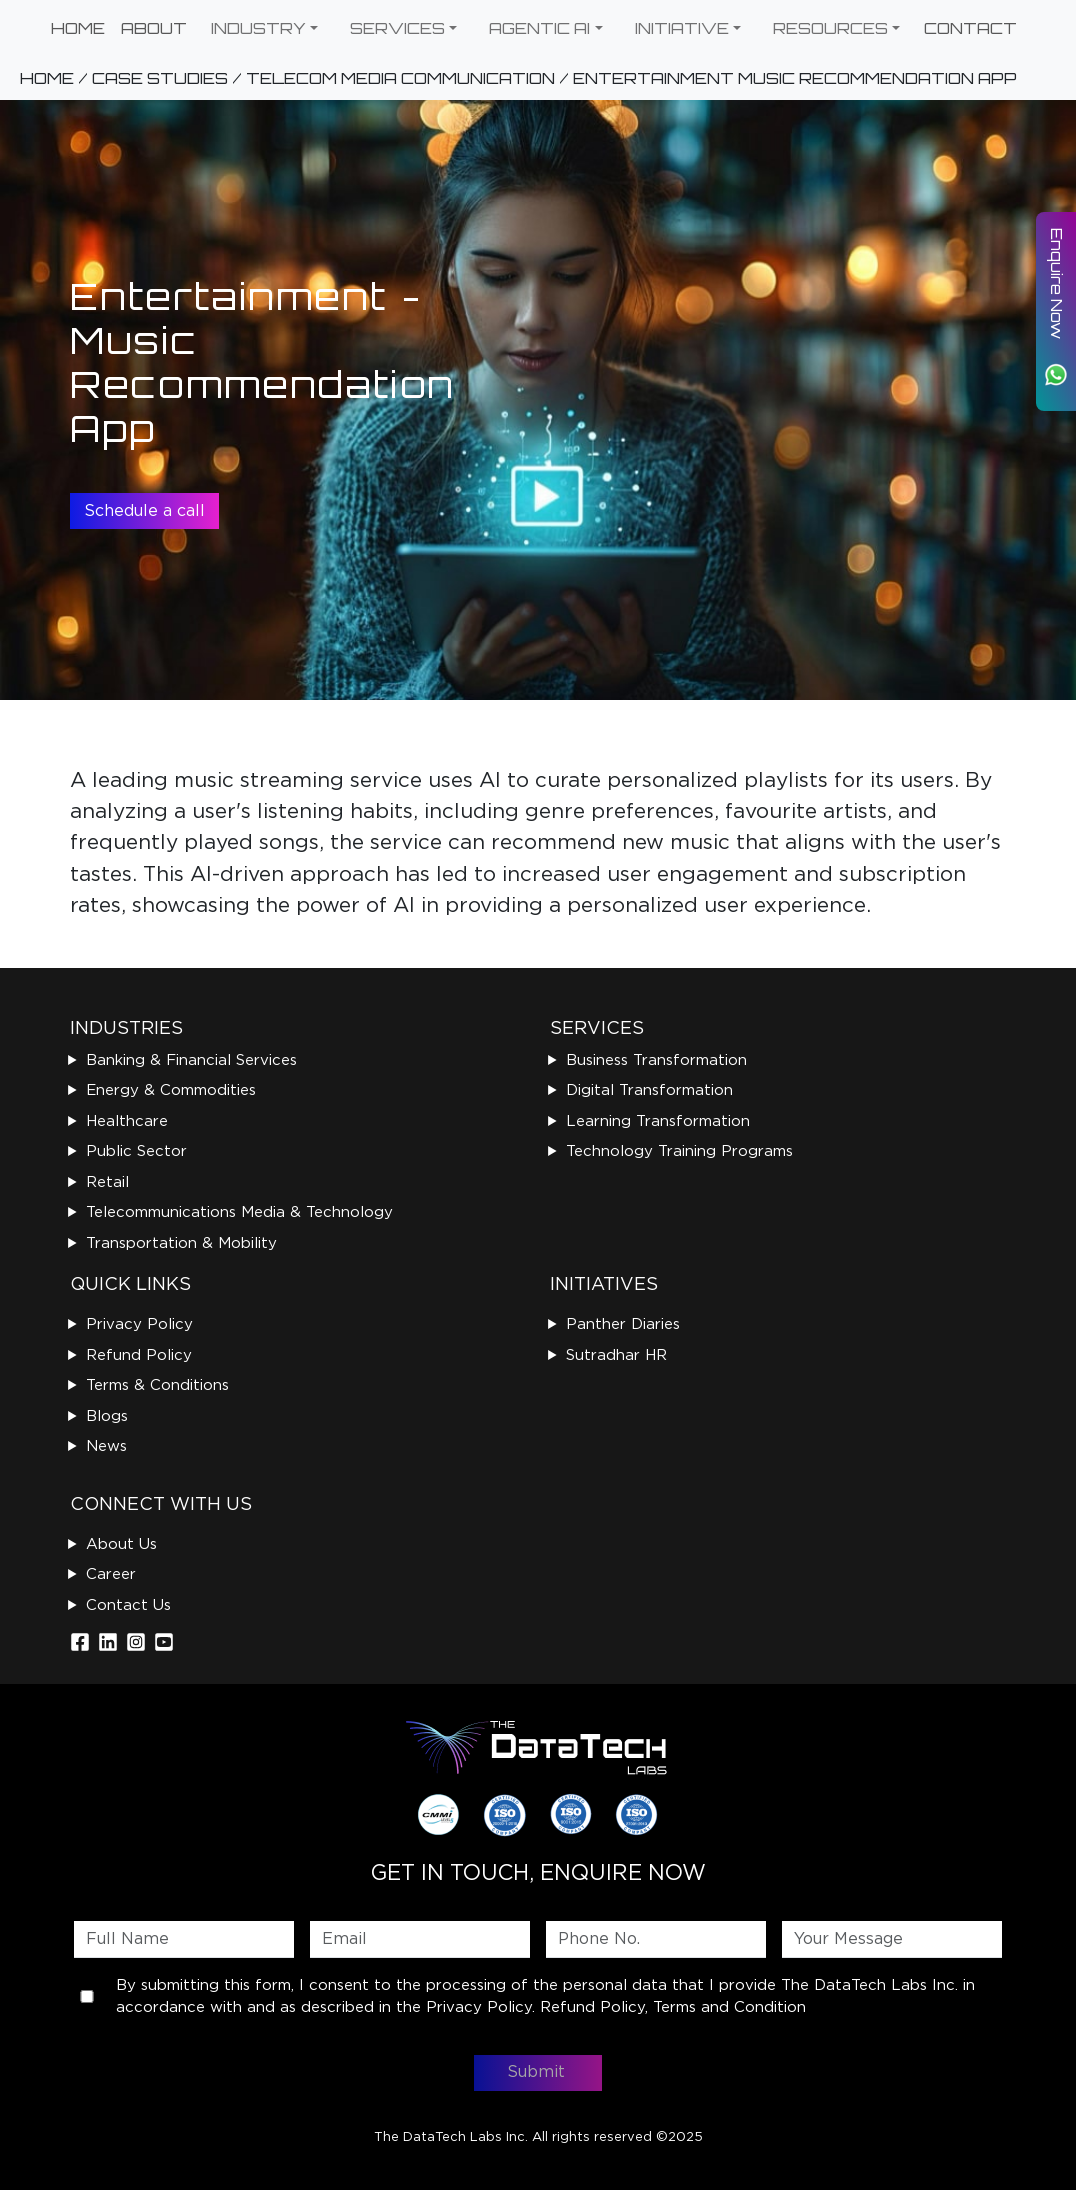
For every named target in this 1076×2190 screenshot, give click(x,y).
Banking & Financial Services (191, 1060)
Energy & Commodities (171, 1090)
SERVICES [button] (397, 28)
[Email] (420, 1939)
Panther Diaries (623, 1324)
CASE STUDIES (160, 78)
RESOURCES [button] (830, 28)
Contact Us (128, 1605)
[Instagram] (136, 1642)
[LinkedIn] (108, 1642)
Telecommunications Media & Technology (239, 1212)
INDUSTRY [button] (258, 28)
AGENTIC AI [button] (539, 28)
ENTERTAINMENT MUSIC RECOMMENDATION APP (795, 78)
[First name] (184, 1939)
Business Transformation (656, 1060)
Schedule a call (144, 510)
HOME (78, 28)
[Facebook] (80, 1642)
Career (111, 1574)
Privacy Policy (139, 1324)
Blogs (107, 1416)
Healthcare (127, 1121)
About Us (121, 1544)
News (106, 1446)
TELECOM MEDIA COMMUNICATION (400, 78)
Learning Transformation (658, 1121)
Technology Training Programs (679, 1151)
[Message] (892, 1939)
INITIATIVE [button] (682, 28)
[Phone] (656, 1939)
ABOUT (154, 28)
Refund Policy (139, 1355)
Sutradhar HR (616, 1355)
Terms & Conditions (157, 1385)
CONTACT (970, 28)
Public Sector (136, 1151)
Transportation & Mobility (181, 1243)
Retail (107, 1182)
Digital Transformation (649, 1090)
